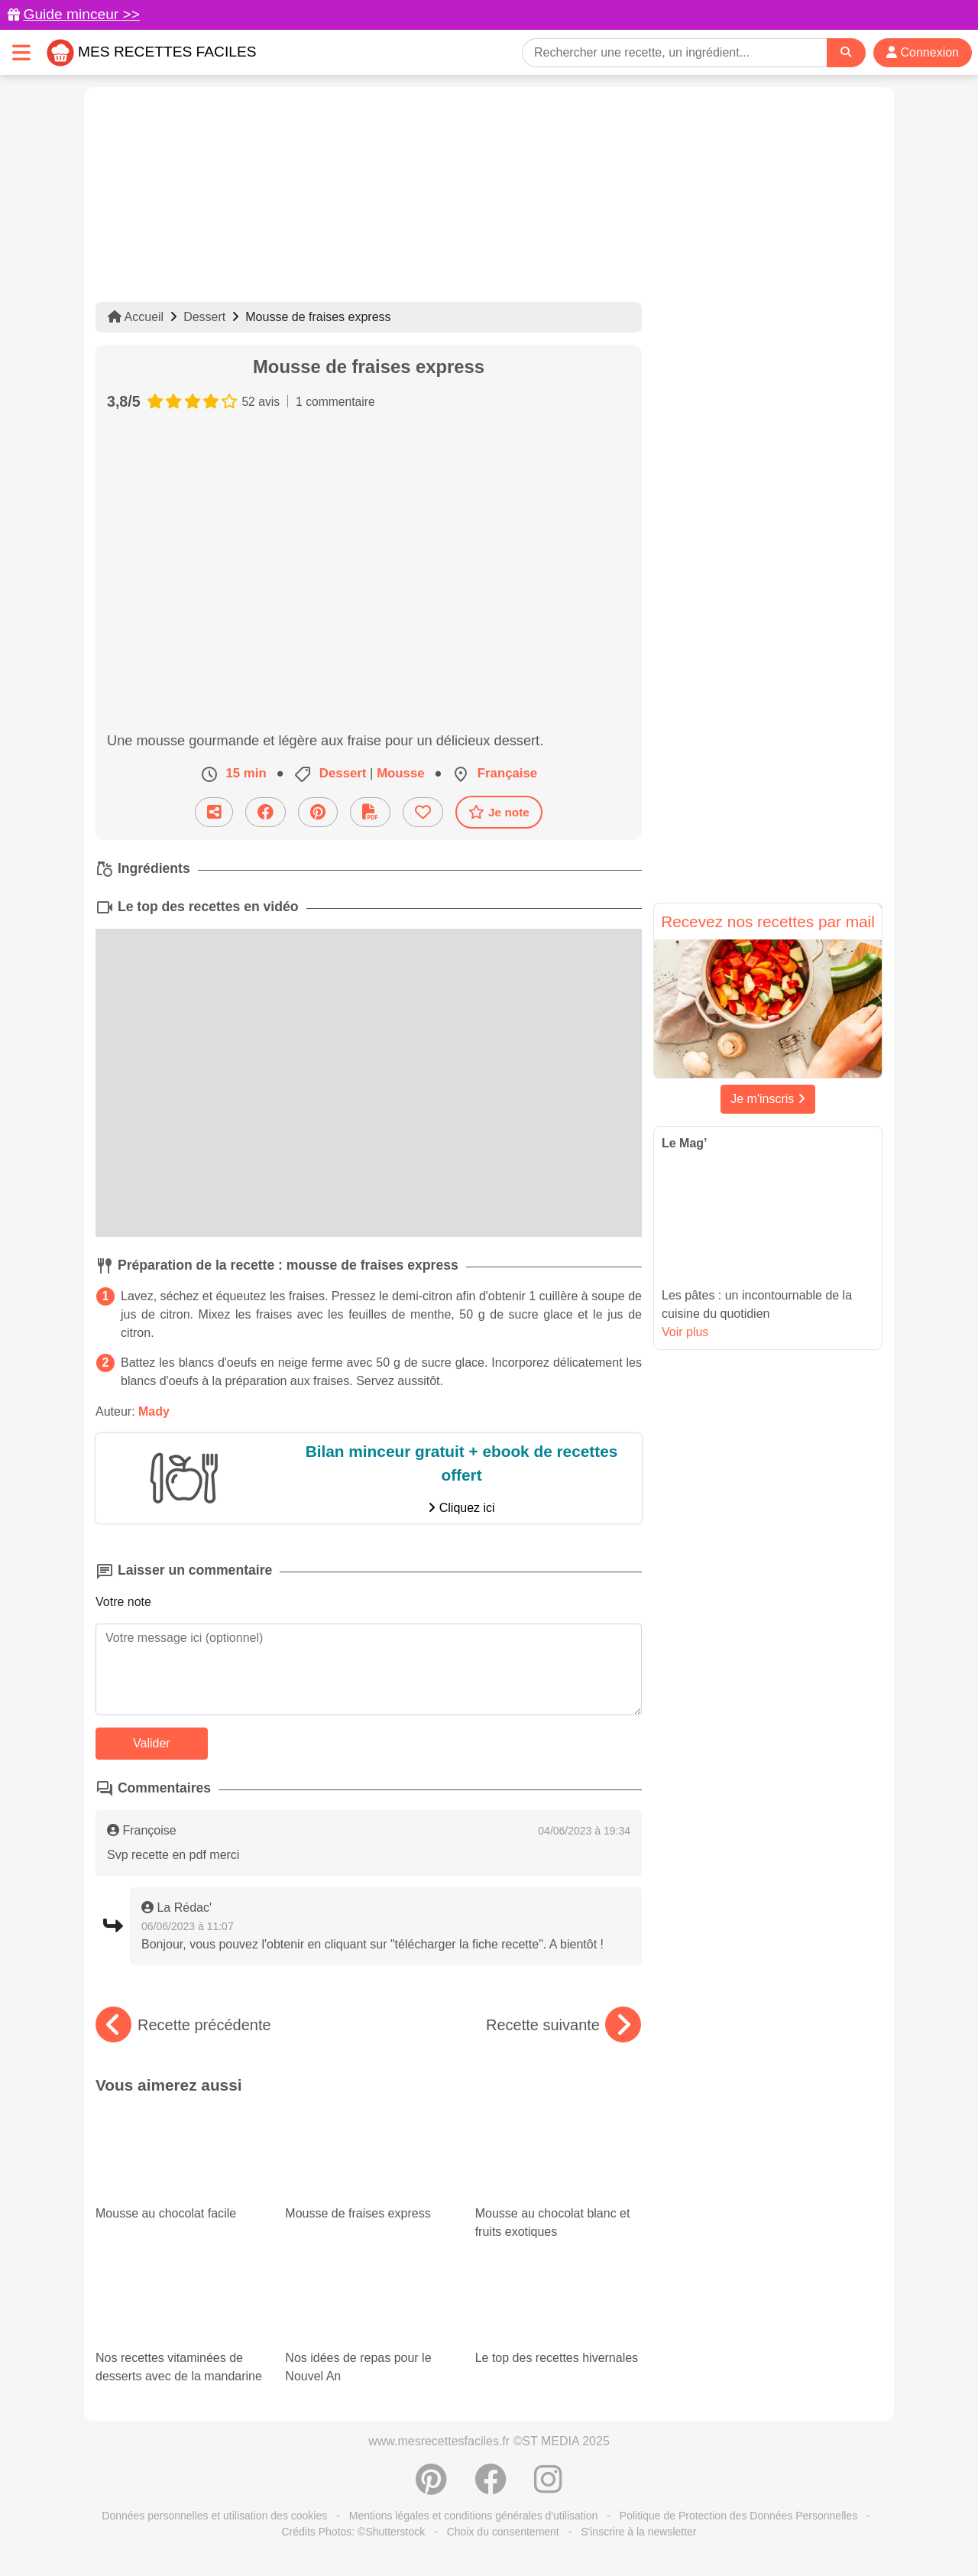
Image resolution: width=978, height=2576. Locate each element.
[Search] (846, 52)
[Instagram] (548, 2487)
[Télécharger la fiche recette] (370, 812)
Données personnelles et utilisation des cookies (214, 2515)
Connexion (922, 52)
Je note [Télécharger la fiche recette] (498, 812)
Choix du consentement (503, 2532)
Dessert (204, 316)
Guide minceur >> (81, 14)
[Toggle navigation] (21, 52)
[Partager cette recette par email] (214, 812)
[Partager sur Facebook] (265, 812)
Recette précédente (183, 2024)
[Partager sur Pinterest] (318, 812)
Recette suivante (563, 2024)
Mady (154, 1411)
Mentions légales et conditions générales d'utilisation (473, 2515)
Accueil (136, 316)
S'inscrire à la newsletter (638, 2532)
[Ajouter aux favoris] (423, 812)
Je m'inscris (767, 1098)
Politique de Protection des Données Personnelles (738, 2515)
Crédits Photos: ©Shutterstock (353, 2532)
